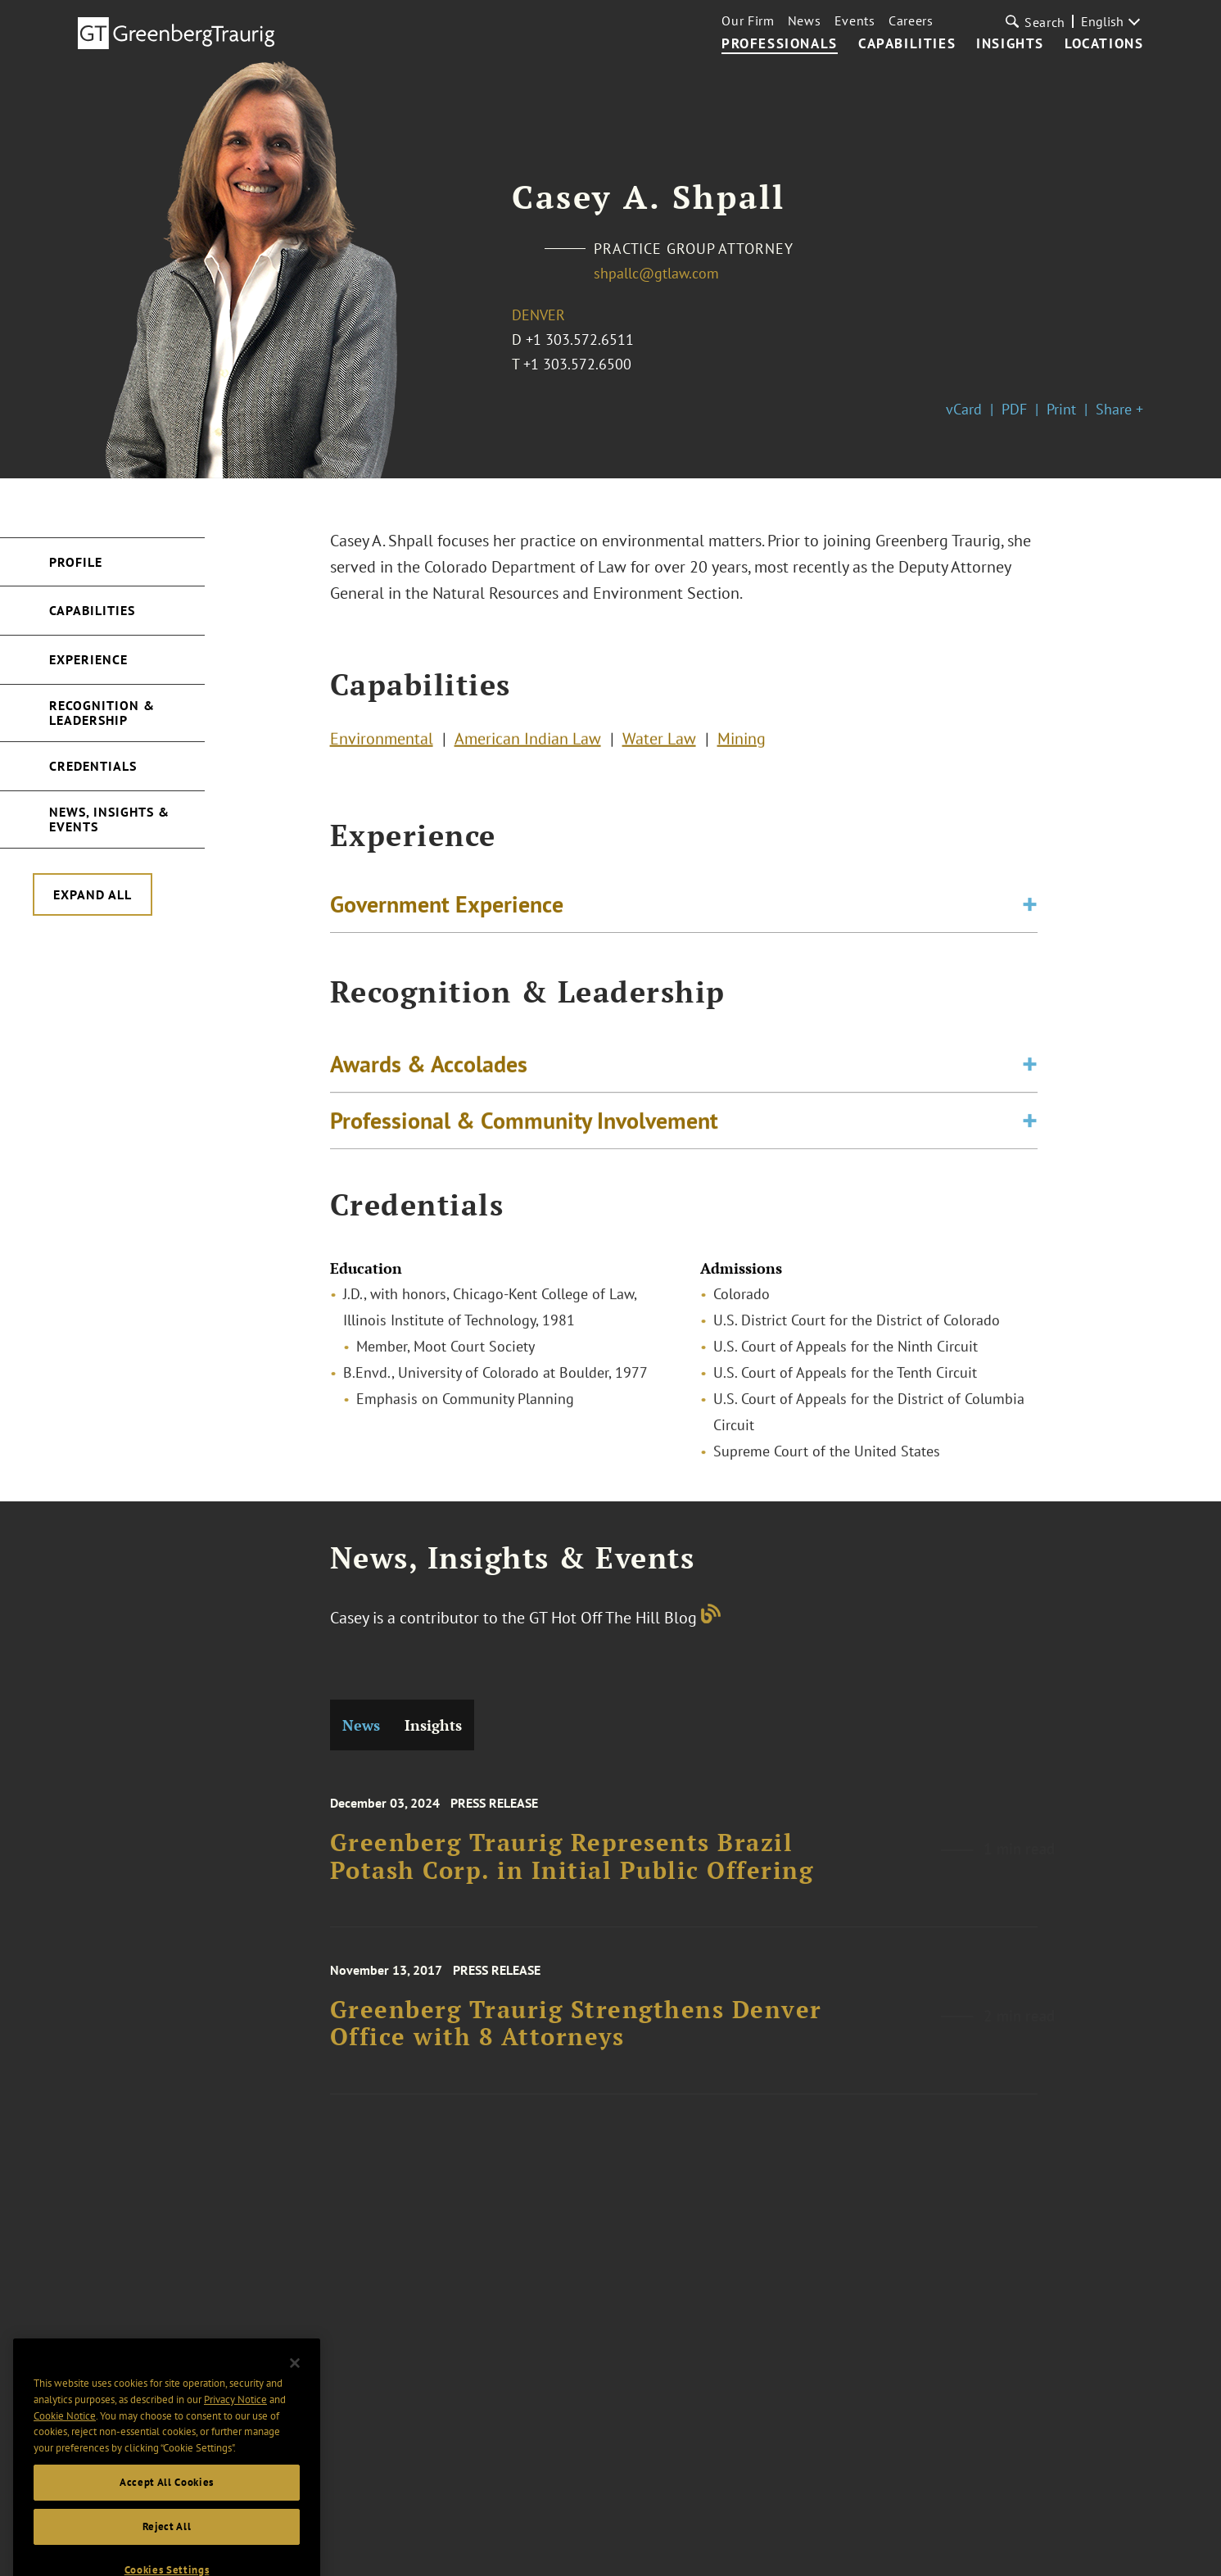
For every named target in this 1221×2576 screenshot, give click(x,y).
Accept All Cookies (167, 2504)
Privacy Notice (235, 2422)
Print (1061, 409)
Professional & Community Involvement (524, 1128)
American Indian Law (527, 742)
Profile (75, 562)
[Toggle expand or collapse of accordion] (1030, 908)
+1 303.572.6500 (577, 364)
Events (854, 20)
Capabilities (907, 44)
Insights (1010, 44)
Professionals (779, 44)
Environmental (381, 742)
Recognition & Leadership (102, 712)
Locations (1104, 44)
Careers (911, 20)
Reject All (167, 2549)
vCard (964, 409)
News (804, 20)
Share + (1119, 409)
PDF (1014, 409)
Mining (741, 742)
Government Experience (446, 908)
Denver (538, 315)
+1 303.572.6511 (580, 339)
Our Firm (748, 20)
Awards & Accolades (428, 1072)
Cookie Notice (65, 2438)
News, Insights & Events (109, 819)
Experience (88, 659)
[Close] (295, 2385)
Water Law (659, 742)
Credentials (93, 766)
